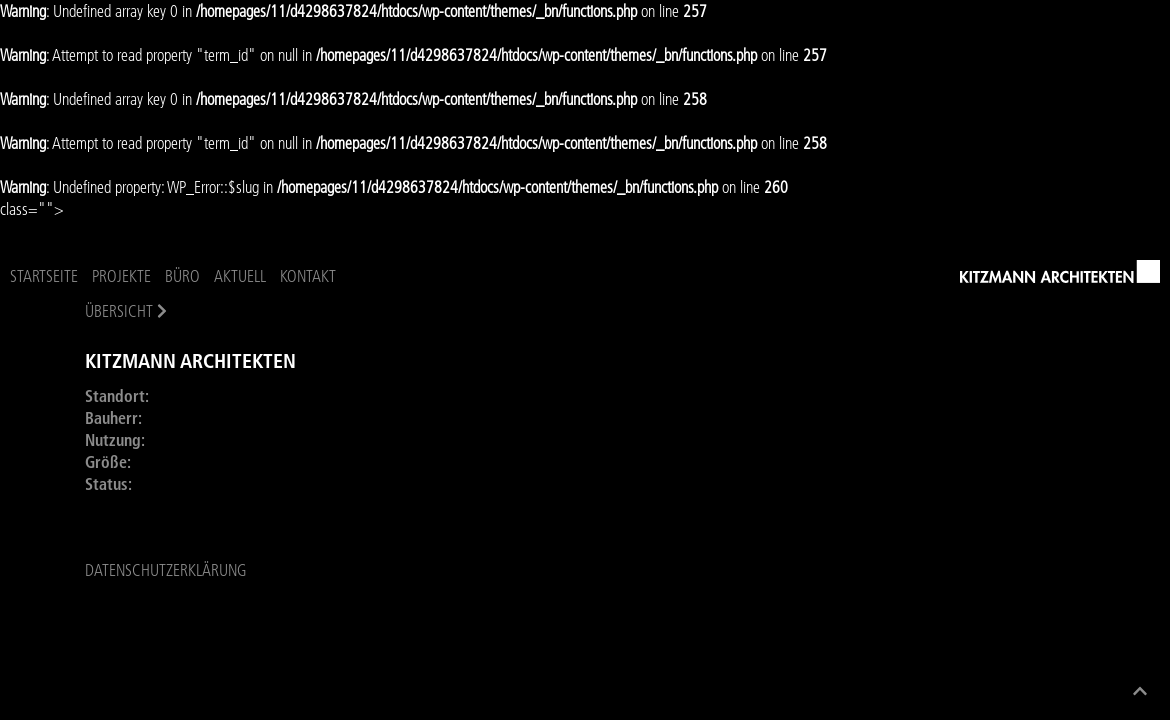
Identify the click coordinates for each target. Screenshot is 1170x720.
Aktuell (240, 276)
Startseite (44, 276)
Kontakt (308, 276)
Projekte (121, 276)
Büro (182, 276)
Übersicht (119, 311)
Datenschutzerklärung (165, 580)
